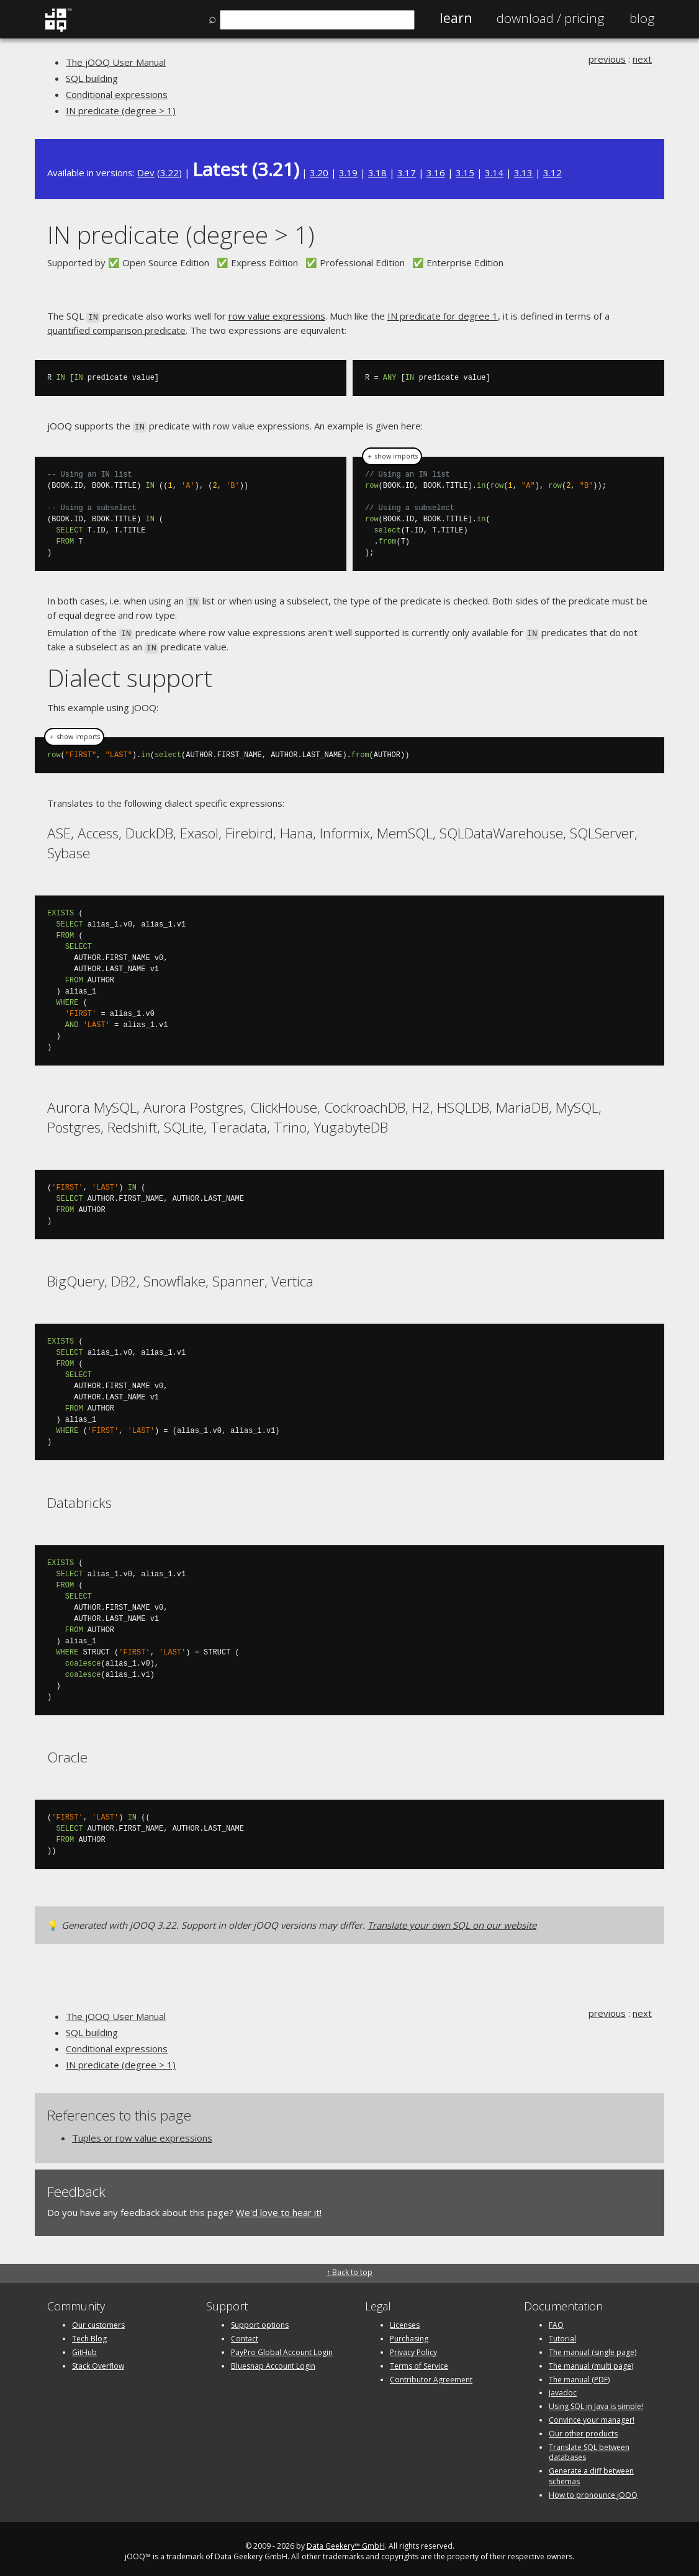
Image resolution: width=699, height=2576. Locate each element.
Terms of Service (419, 2359)
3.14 (494, 172)
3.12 (552, 172)
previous (607, 59)
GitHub (84, 2346)
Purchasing (409, 2333)
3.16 (435, 172)
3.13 (523, 172)
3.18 (377, 172)
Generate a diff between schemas (591, 2470)
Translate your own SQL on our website (452, 1919)
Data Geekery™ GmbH (346, 2540)
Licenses (405, 2319)
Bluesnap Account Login (273, 2359)
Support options (260, 2319)
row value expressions (276, 316)
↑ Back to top (349, 2266)
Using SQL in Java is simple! (596, 2400)
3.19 (348, 172)
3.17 (406, 172)
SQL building (92, 78)
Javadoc (563, 2387)
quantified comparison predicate (116, 329)
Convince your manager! (591, 2413)
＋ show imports (392, 454)
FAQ (556, 2319)
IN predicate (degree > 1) (121, 110)
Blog (642, 18)
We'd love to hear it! (279, 2206)
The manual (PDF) (579, 2373)
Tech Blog (89, 2333)
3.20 (319, 172)
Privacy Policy (413, 2346)
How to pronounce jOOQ (593, 2489)
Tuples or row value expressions (142, 2131)
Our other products (583, 2427)
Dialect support (129, 671)
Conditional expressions (117, 94)
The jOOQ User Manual (116, 62)
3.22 (169, 172)
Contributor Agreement (431, 2373)
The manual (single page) (592, 2346)
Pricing (551, 18)
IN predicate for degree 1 (442, 316)
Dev (146, 172)
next (642, 59)
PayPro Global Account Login (282, 2346)
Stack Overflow (98, 2359)
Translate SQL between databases (589, 2446)
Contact (244, 2333)
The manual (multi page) (591, 2359)
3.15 (465, 172)
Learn (456, 18)
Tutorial (562, 2333)
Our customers (98, 2319)
